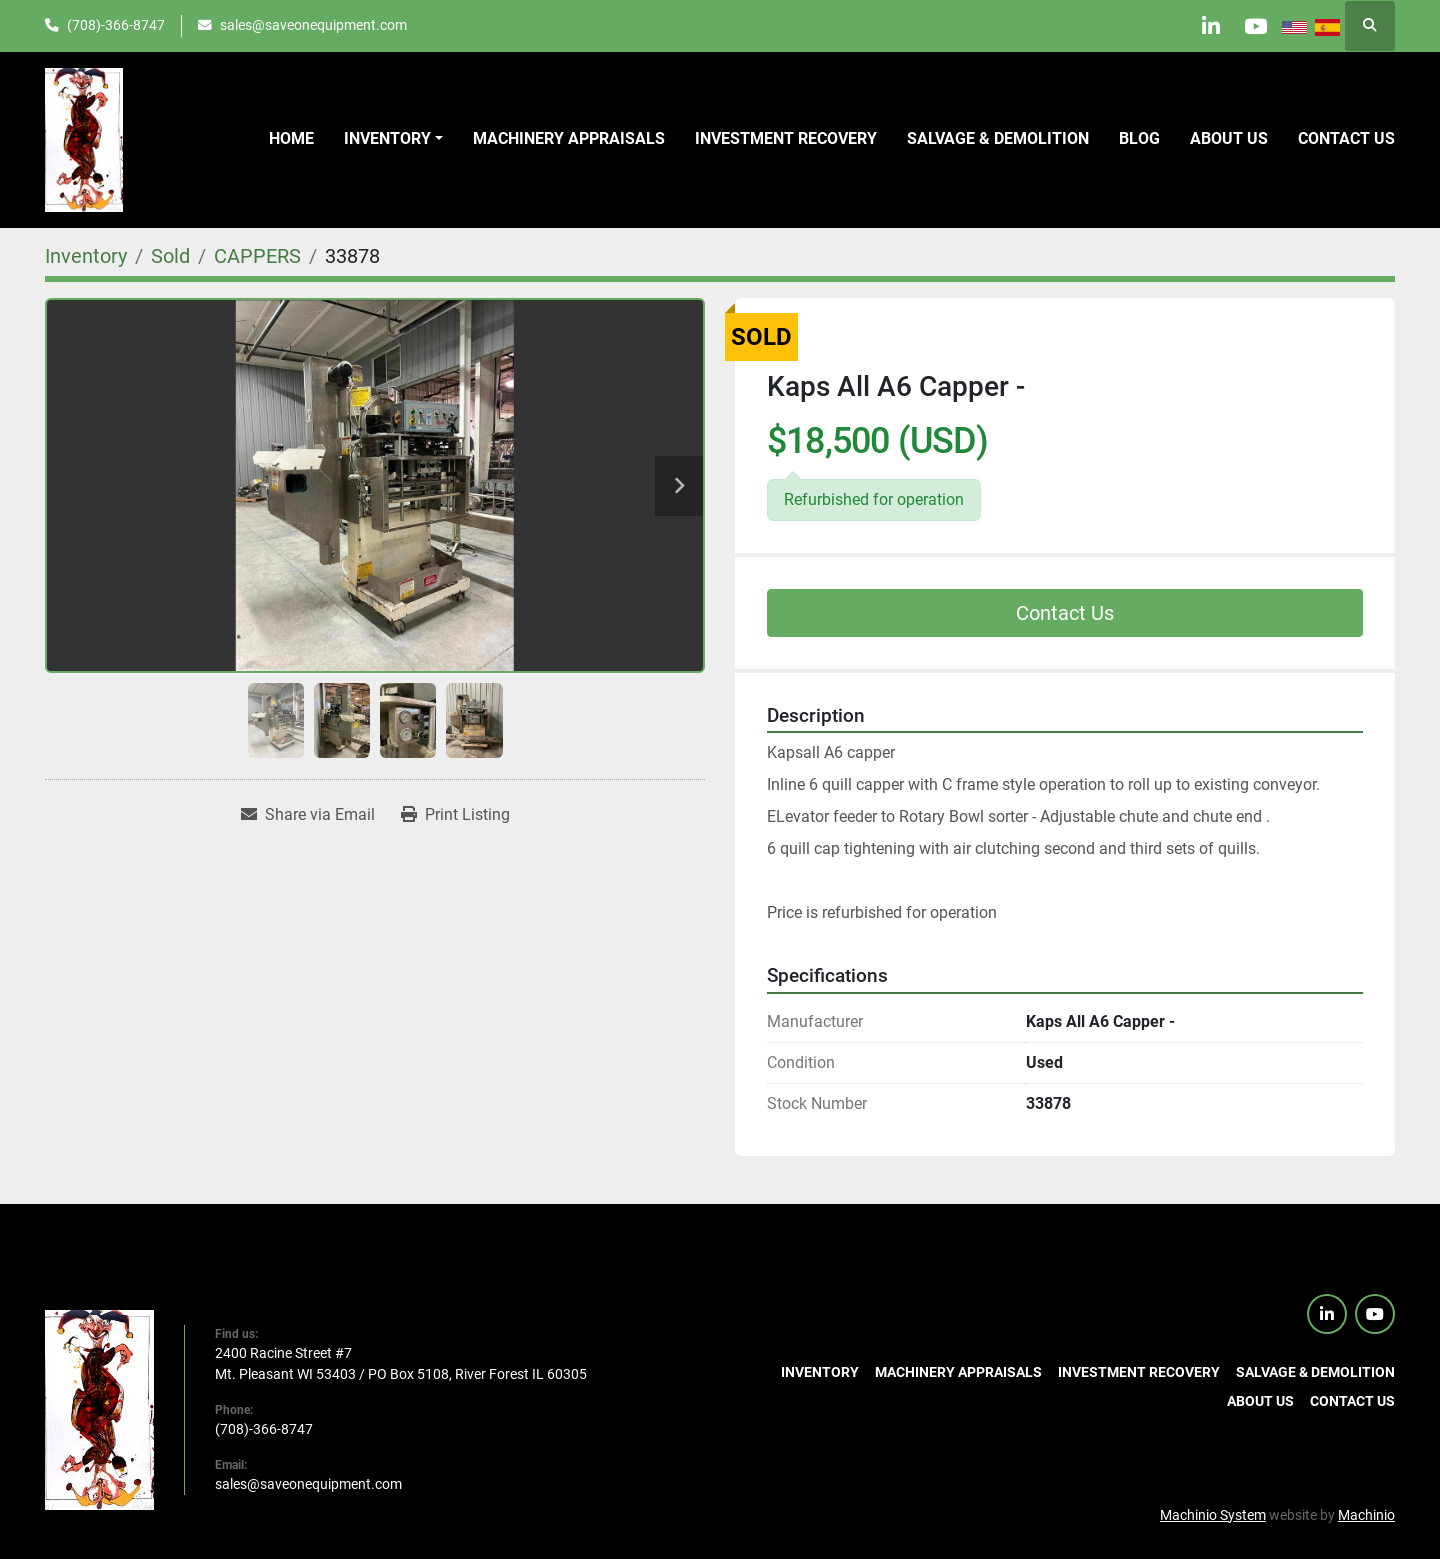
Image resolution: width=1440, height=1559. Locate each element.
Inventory (387, 138)
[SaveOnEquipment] (99, 1408)
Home (291, 138)
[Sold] (170, 256)
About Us (1229, 138)
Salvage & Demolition (998, 138)
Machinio (1366, 1515)
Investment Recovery (786, 138)
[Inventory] (86, 256)
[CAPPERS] (257, 256)
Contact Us (1065, 613)
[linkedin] (1201, 26)
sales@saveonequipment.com (313, 25)
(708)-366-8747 (116, 25)
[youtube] (1252, 26)
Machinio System (1213, 1515)
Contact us (1346, 138)
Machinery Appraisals (569, 138)
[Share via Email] (308, 815)
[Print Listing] (455, 815)
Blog (1139, 138)
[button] (393, 139)
